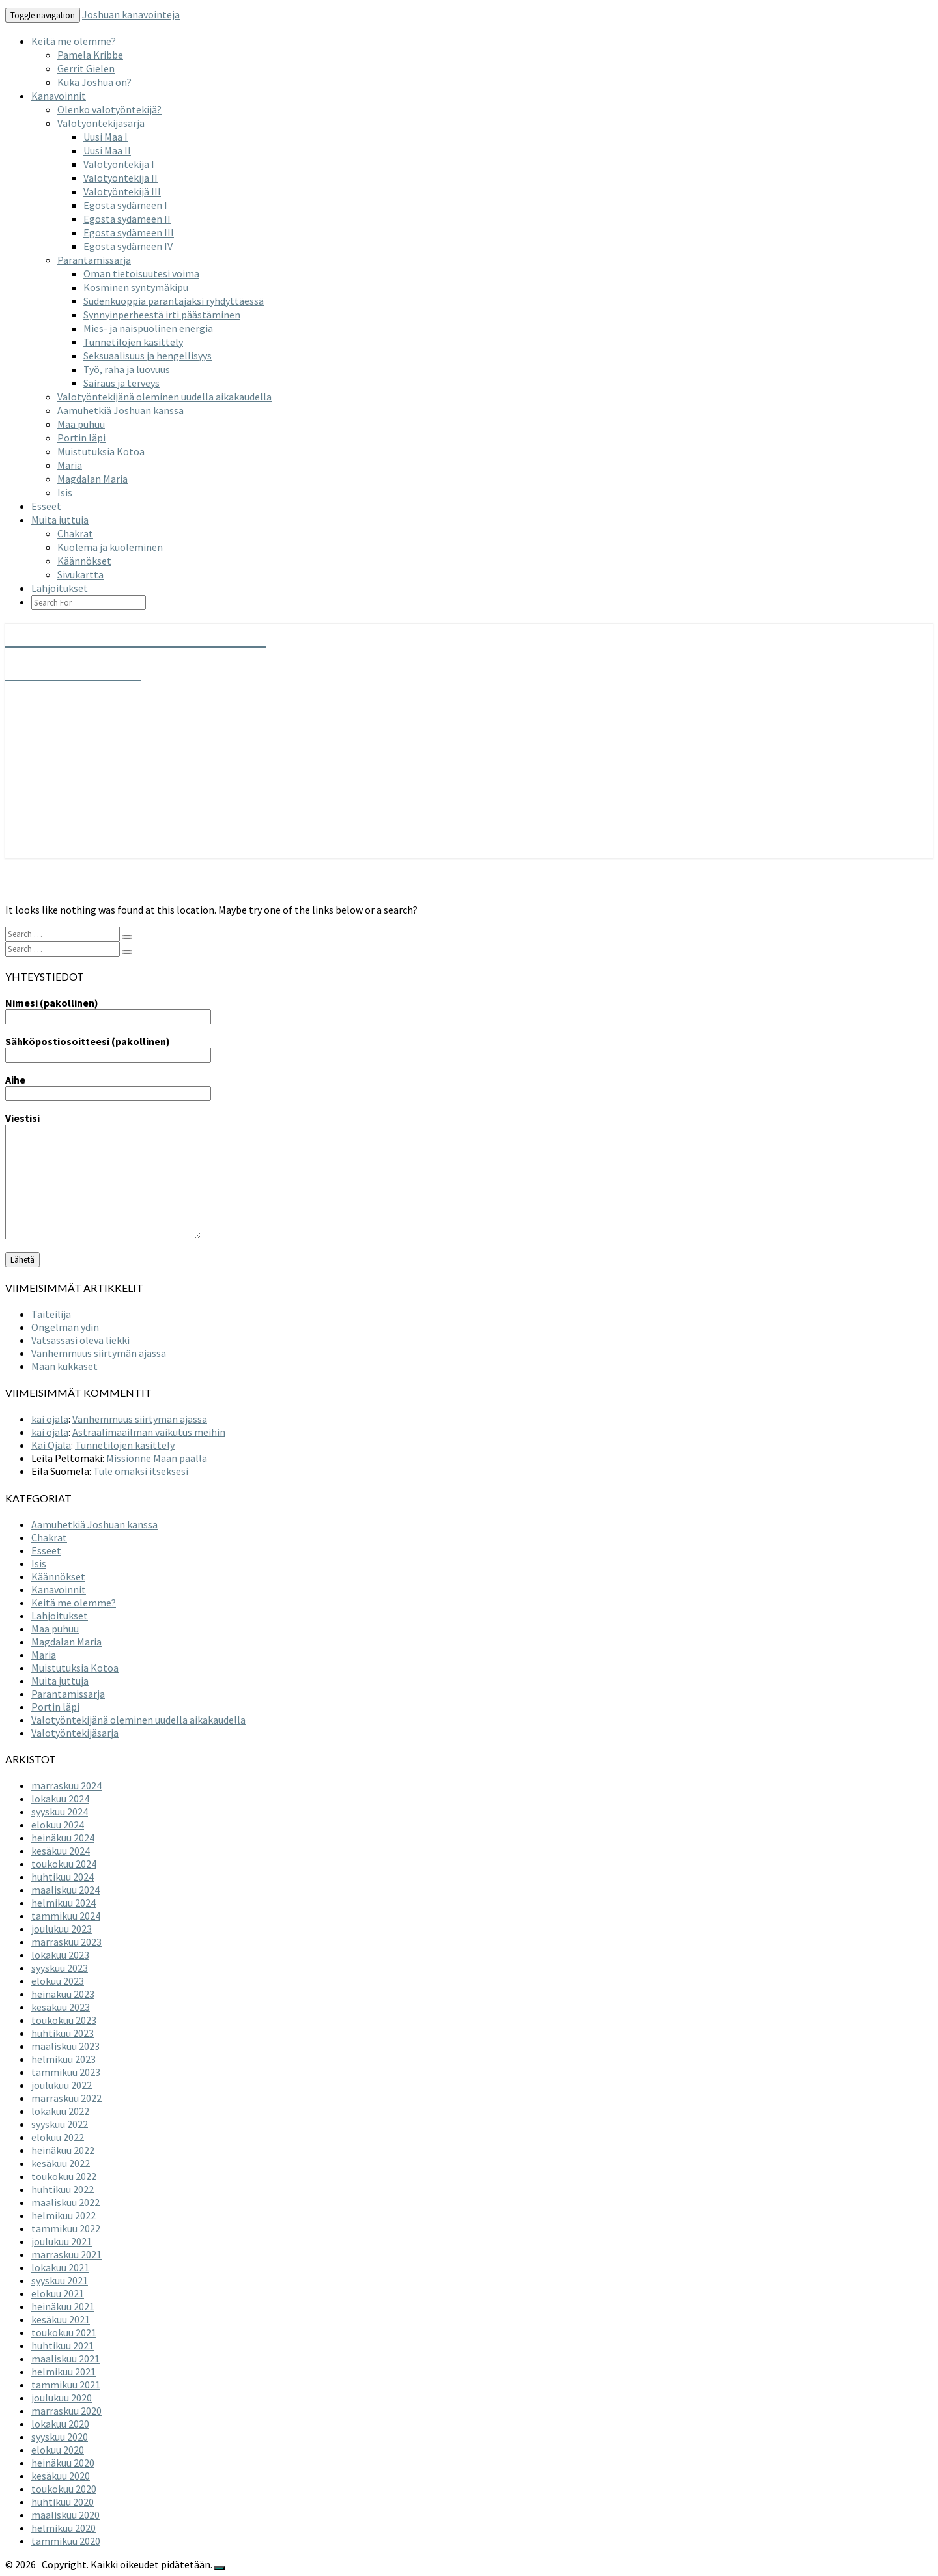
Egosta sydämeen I (125, 205)
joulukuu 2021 (61, 2241)
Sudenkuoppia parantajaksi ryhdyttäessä (173, 300)
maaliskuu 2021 (65, 2358)
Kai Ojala (51, 1444)
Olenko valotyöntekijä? (109, 109)
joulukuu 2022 (61, 2085)
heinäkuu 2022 (62, 2150)
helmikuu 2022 (63, 2215)
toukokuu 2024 (63, 1863)
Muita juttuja (60, 519)
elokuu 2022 (57, 2137)
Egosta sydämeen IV (128, 246)
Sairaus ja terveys (121, 382)
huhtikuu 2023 (62, 2032)
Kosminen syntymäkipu (135, 287)
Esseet (46, 505)
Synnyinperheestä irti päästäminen (161, 314)
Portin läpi (81, 437)
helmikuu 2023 (63, 2058)
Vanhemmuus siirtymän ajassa (98, 1353)
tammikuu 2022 (65, 2228)
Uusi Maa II (107, 150)
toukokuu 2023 (63, 2019)
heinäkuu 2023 (62, 1993)
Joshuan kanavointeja (131, 14)
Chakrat (75, 533)
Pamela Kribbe (90, 54)
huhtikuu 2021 (62, 2345)
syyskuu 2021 (59, 2280)
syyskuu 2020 (59, 2436)
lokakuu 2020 (60, 2423)
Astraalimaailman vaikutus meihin (148, 1431)
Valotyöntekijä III (122, 191)
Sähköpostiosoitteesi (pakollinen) (108, 1048)
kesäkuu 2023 (60, 2006)
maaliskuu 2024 (65, 1889)
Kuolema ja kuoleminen (110, 546)
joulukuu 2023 (61, 1928)
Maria (69, 464)
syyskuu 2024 (59, 1811)
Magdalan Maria (92, 478)
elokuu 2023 (57, 1980)
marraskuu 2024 (66, 1785)
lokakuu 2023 (60, 1954)
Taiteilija (51, 1314)
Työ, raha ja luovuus (126, 369)
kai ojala (49, 1418)
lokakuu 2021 (60, 2267)
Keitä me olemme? (73, 41)
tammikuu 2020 (65, 2540)
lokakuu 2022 (60, 2111)
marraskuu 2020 (66, 2410)
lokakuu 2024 (60, 1798)
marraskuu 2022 (66, 2098)
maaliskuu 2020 (65, 2514)
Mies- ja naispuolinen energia (148, 328)
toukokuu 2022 (63, 2176)
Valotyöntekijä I (118, 164)
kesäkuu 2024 (60, 1850)
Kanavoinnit (58, 95)
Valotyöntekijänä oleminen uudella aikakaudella (164, 396)
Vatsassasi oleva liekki (80, 1340)
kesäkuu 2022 (60, 2163)
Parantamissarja (94, 259)
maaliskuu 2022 (65, 2202)
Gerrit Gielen (86, 68)
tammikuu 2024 (65, 1915)
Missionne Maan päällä (156, 1457)
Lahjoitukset (59, 588)
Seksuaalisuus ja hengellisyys (147, 355)
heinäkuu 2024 (62, 1837)
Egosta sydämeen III (128, 232)
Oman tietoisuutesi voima (141, 273)
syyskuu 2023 (59, 1967)
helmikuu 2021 (63, 2371)
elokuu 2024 (57, 1824)
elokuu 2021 (57, 2293)
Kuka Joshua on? (94, 82)
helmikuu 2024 (63, 1902)
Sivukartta (80, 574)
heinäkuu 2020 (62, 2462)
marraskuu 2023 (66, 1941)
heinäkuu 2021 (62, 2306)
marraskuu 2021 (66, 2254)
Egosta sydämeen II (127, 218)
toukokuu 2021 (63, 2332)
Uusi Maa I (105, 136)
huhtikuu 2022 (62, 2189)
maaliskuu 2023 (65, 2045)
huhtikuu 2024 (62, 1876)
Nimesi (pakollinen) (108, 1009)
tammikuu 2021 (65, 2384)
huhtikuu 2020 (62, 2501)
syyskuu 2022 (59, 2124)
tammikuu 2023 (65, 2072)
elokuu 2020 (57, 2449)
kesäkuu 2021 (60, 2319)
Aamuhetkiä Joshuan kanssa (120, 410)
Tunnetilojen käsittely (133, 341)
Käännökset (84, 560)
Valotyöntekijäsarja (101, 123)
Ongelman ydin (65, 1327)
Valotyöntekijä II (120, 177)
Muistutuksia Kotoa (101, 451)
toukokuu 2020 (63, 2488)
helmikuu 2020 (63, 2527)
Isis (64, 492)
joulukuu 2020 (61, 2397)
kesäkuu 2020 (60, 2475)
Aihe (108, 1086)
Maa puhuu (81, 423)
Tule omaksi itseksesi (140, 1470)
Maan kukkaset (64, 1366)
